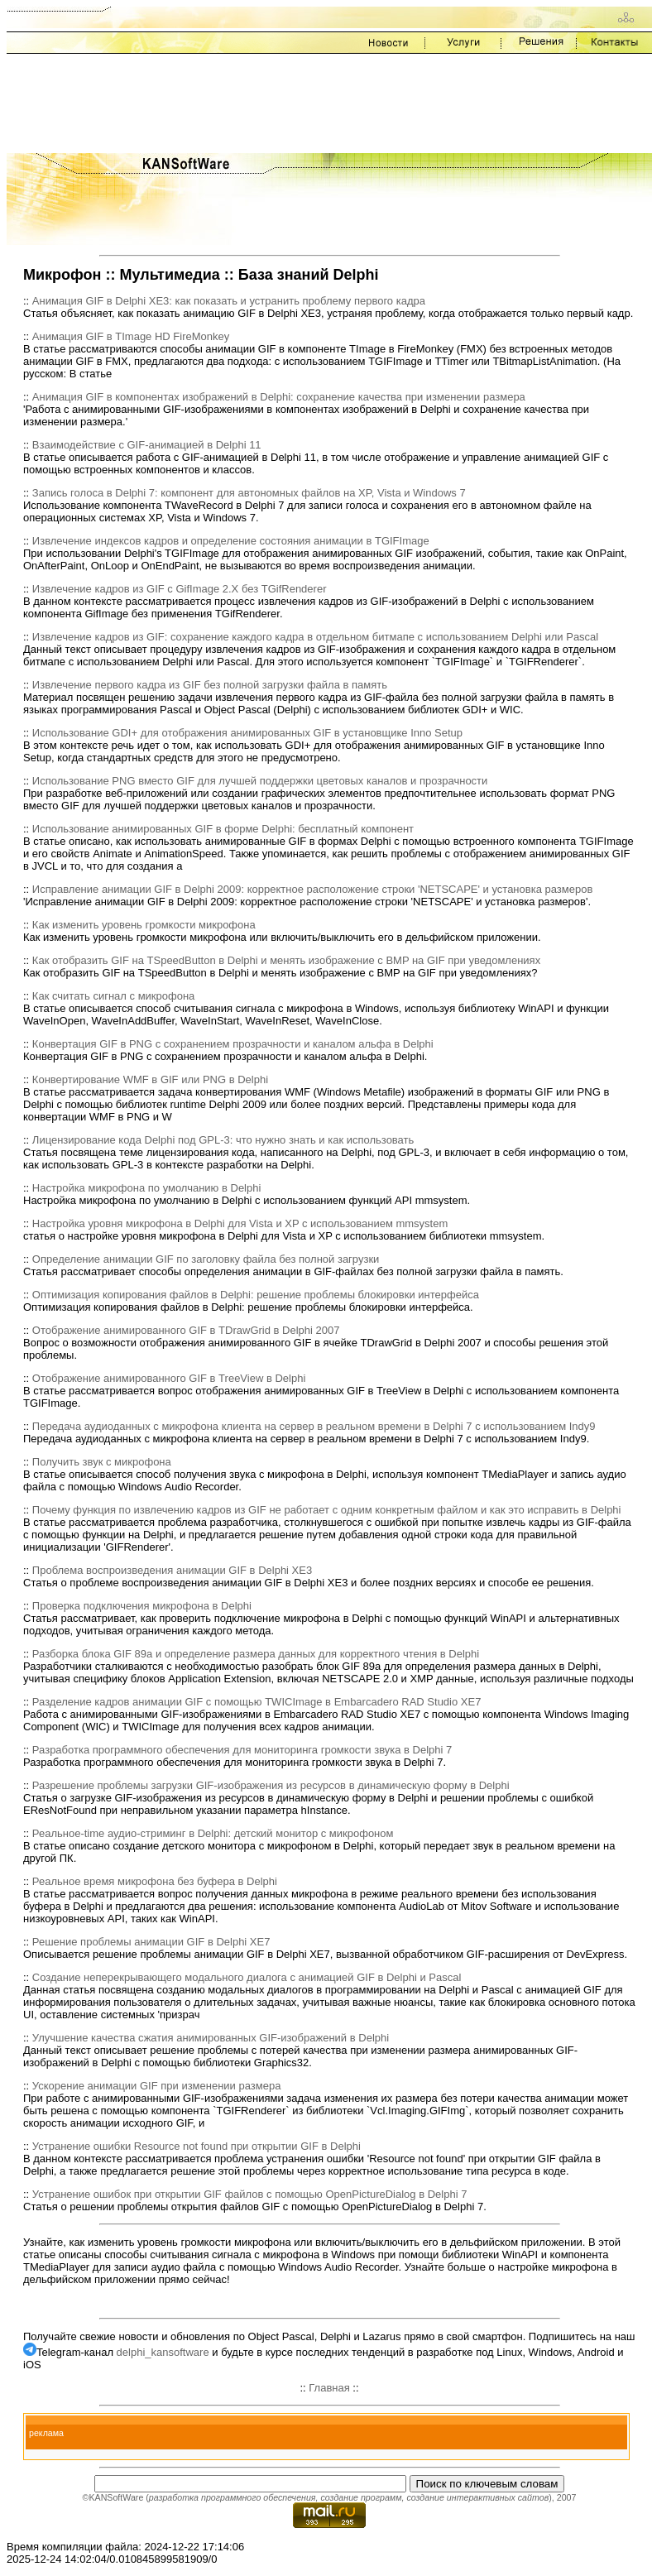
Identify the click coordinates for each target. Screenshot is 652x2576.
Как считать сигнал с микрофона (113, 996)
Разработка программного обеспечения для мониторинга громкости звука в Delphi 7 (242, 1750)
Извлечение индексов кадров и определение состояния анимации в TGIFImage (230, 541)
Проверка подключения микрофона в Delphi (142, 1606)
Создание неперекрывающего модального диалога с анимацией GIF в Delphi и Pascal (246, 1977)
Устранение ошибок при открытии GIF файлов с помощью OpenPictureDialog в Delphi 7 (249, 2194)
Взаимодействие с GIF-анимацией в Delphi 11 (146, 445)
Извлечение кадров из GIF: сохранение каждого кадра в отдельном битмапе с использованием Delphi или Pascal (315, 637)
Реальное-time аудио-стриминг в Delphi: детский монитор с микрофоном (213, 1833)
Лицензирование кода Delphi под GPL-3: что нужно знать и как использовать (223, 1140)
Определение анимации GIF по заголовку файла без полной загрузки (206, 1259)
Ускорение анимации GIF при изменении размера (156, 2086)
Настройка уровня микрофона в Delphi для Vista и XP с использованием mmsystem (240, 1223)
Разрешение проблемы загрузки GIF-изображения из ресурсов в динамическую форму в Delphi (271, 1785)
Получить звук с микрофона (101, 1462)
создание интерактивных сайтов (477, 2497)
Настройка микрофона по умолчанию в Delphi (146, 1188)
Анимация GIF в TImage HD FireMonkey (130, 336)
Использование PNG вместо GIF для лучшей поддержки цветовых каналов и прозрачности (259, 781)
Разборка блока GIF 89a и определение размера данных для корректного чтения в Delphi (255, 1654)
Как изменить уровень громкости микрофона (144, 925)
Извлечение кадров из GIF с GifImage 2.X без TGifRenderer (179, 589)
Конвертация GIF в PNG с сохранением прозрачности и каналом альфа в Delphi (233, 1044)
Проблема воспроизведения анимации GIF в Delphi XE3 (172, 1570)
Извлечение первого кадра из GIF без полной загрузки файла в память (209, 685)
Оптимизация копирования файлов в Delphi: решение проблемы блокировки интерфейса (255, 1294)
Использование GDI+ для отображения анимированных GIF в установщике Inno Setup (247, 733)
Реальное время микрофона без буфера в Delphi (154, 1881)
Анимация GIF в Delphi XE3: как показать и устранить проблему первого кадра (228, 301)
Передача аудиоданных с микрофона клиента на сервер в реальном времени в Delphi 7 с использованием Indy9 (314, 1426)
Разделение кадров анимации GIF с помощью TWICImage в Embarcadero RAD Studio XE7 (257, 1702)
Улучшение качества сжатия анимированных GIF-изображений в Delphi (210, 2038)
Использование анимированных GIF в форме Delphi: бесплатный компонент (223, 829)
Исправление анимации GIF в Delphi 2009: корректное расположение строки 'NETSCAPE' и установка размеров (312, 889)
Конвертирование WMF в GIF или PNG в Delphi (150, 1079)
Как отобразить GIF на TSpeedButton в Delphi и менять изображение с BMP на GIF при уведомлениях (286, 960)
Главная (329, 2388)
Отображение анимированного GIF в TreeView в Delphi (168, 1378)
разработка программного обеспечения (232, 2497)
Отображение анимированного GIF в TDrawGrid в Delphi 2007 (186, 1330)
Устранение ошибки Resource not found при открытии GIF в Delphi (196, 2146)
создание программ (360, 2497)
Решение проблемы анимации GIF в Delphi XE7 (151, 1942)
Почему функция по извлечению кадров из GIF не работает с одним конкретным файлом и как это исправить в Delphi (326, 1510)
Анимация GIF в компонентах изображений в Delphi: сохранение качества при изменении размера (278, 397)
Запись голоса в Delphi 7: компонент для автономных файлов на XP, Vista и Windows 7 (249, 493)
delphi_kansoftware (163, 2352)
